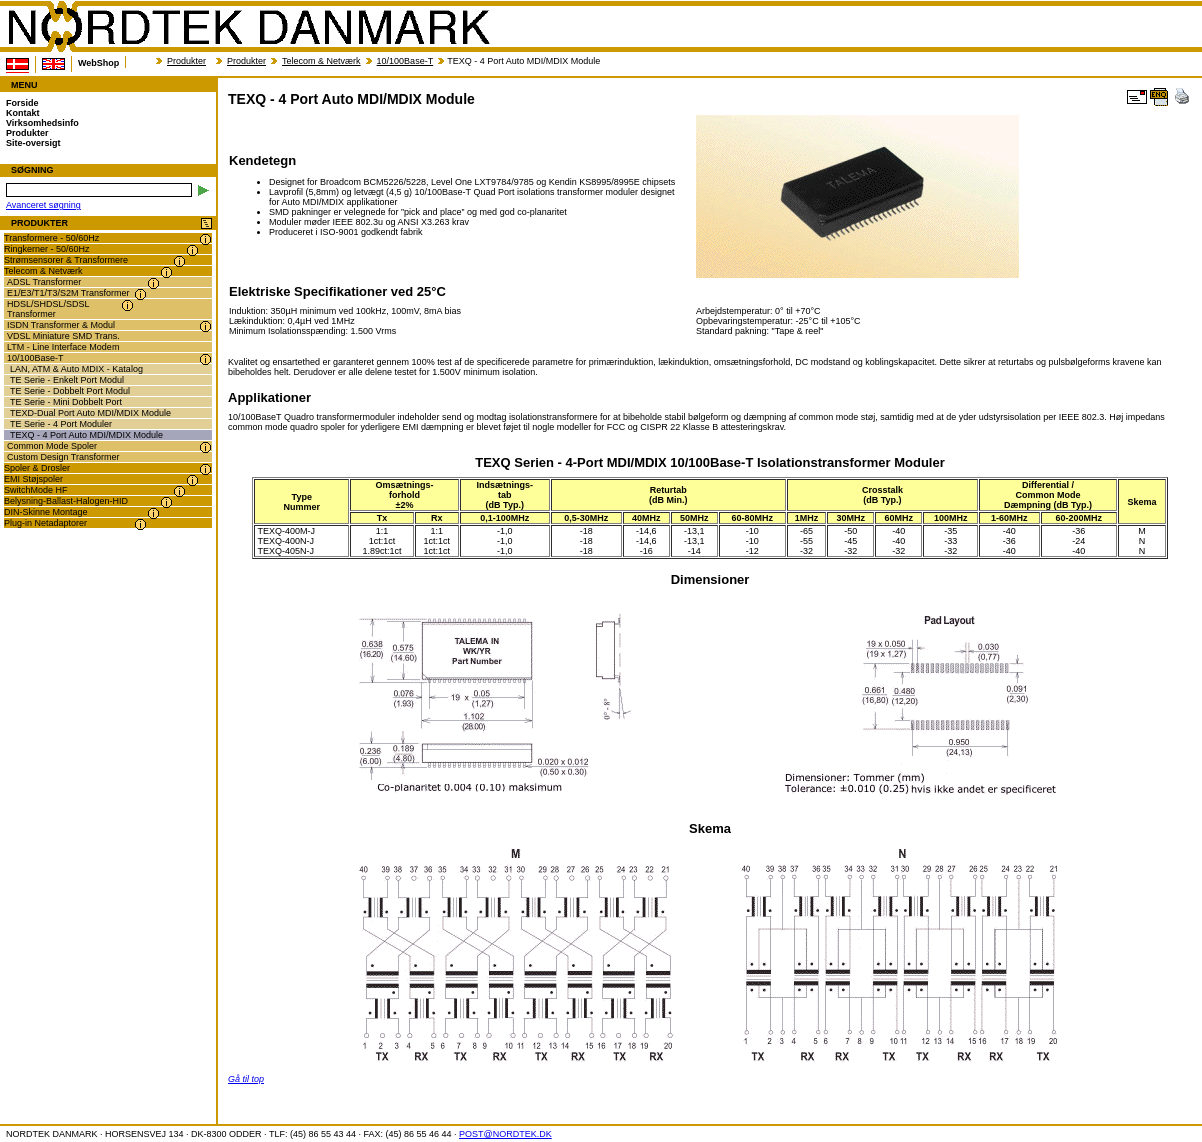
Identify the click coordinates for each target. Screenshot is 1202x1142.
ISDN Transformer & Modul (61, 325)
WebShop (98, 63)
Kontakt (23, 113)
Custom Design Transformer (63, 457)
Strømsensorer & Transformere (66, 260)
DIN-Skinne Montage (46, 512)
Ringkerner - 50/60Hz (47, 249)
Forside (22, 103)
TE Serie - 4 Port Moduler (61, 424)
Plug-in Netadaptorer (45, 523)
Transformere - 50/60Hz (51, 238)
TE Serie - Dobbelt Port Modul (70, 391)
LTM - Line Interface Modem (63, 347)
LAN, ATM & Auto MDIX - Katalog (76, 369)
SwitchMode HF (36, 490)
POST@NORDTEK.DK (505, 1134)
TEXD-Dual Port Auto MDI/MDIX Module (90, 413)
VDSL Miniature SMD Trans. (63, 336)
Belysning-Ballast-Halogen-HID (66, 501)
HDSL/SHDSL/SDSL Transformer (48, 309)
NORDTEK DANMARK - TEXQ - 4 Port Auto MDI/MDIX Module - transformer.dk (248, 27)
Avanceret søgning (43, 205)
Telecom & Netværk (321, 61)
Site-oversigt (33, 143)
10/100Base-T (405, 61)
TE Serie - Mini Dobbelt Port (66, 402)
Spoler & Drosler (37, 468)
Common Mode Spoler (52, 446)
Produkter (186, 61)
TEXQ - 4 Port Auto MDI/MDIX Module (86, 435)
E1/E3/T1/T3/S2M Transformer (68, 293)
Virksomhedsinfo (42, 123)
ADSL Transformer (44, 282)
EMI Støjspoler (33, 479)
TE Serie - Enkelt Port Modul (67, 380)
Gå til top (246, 1079)
